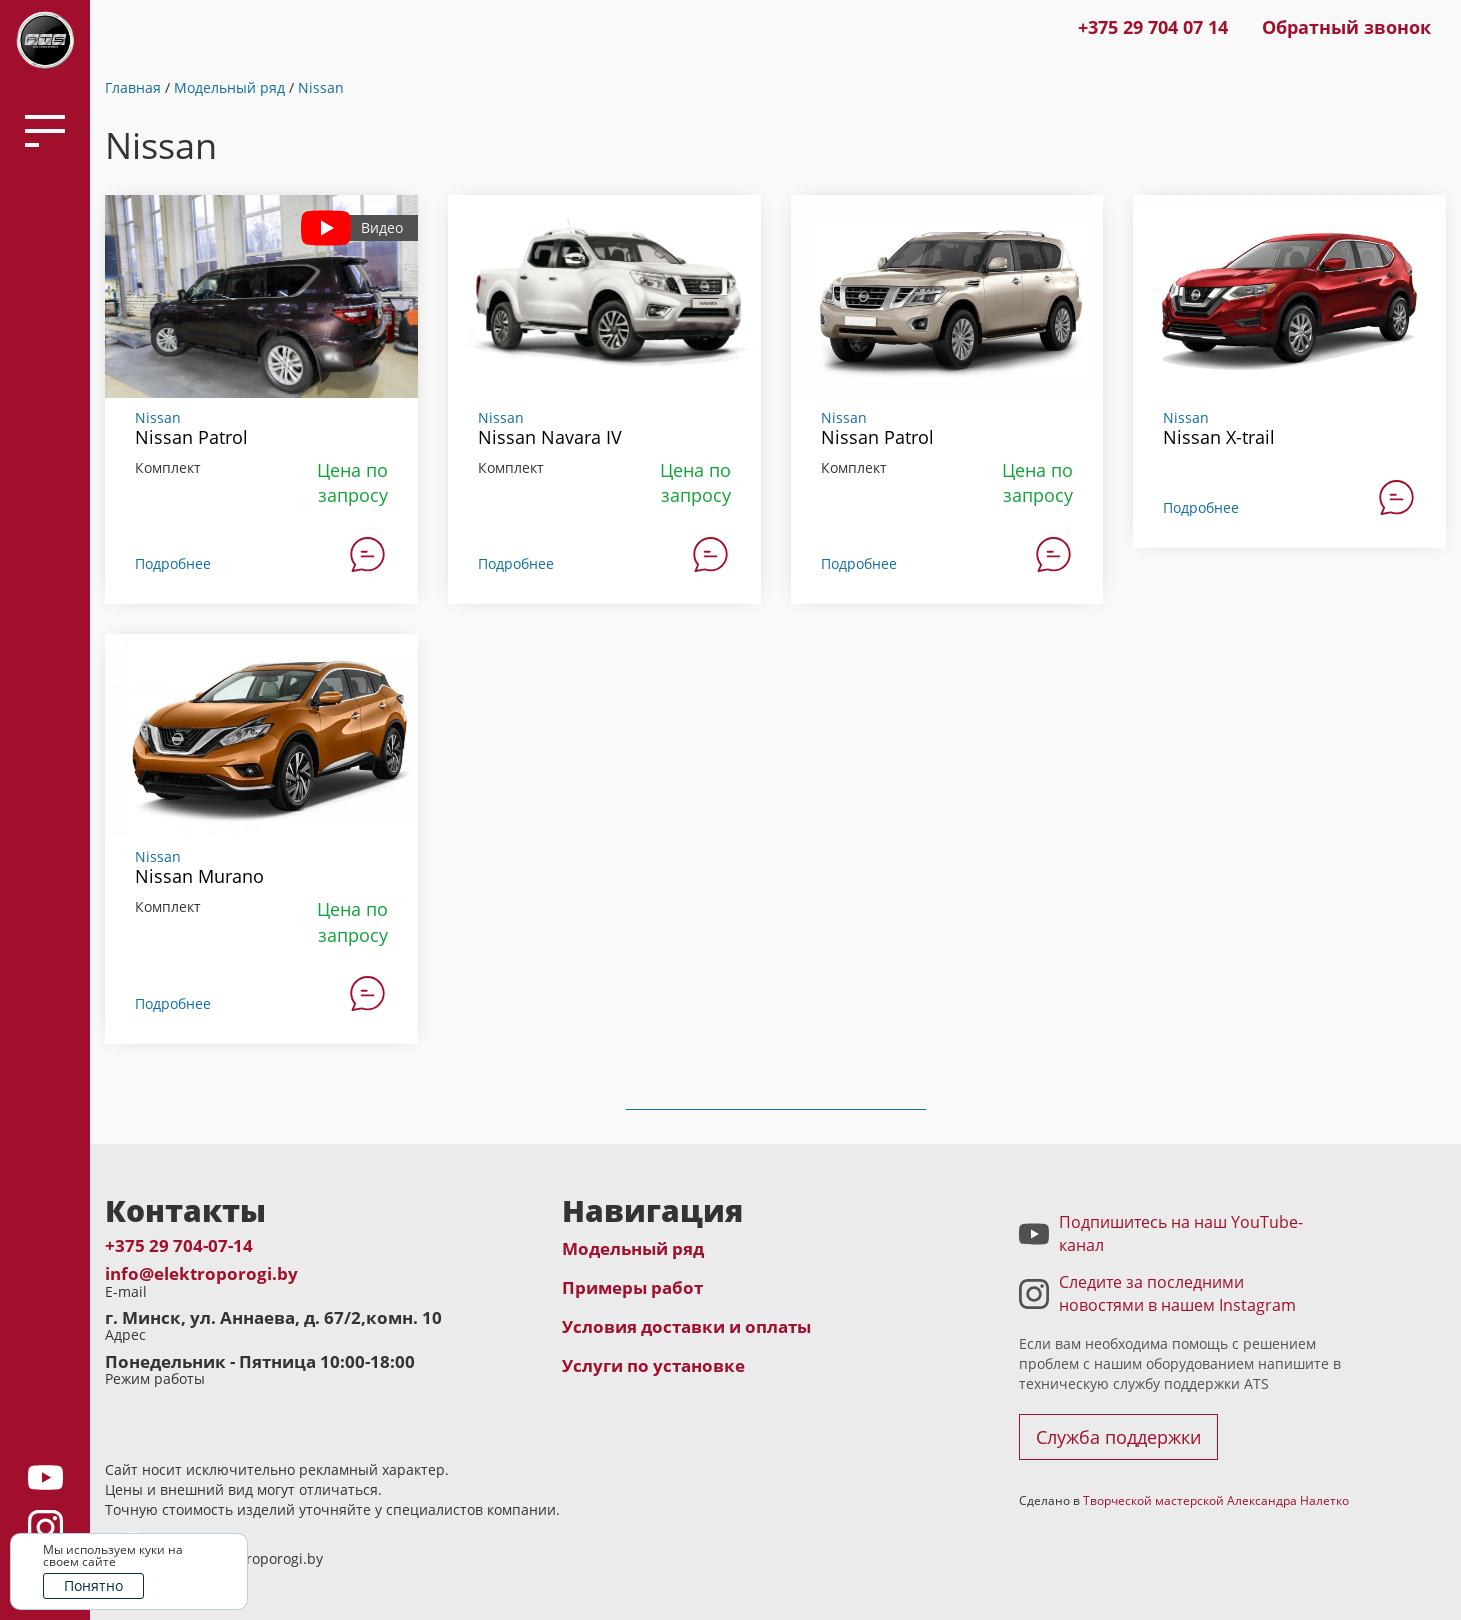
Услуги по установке (653, 1365)
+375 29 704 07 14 (1153, 27)
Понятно (93, 1585)
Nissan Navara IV (550, 437)
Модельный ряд (229, 87)
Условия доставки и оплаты (686, 1326)
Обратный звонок (1346, 27)
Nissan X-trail (1219, 437)
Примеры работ (632, 1287)
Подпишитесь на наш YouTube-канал (1181, 1233)
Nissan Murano (199, 876)
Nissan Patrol (191, 437)
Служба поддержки (1118, 1437)
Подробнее (173, 563)
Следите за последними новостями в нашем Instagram (1177, 1293)
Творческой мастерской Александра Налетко (1216, 1500)
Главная (133, 87)
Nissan (321, 87)
